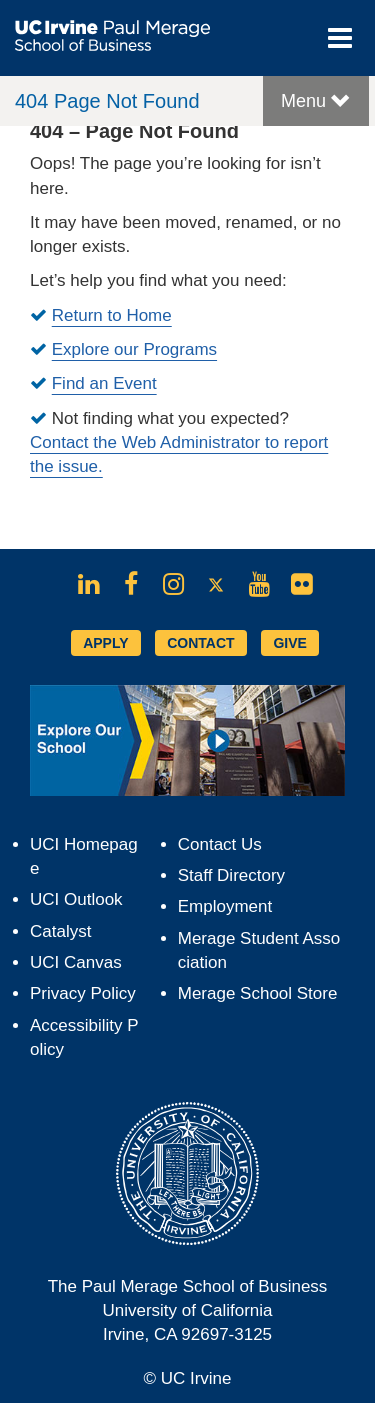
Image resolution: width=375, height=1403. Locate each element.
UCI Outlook (76, 899)
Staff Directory (231, 875)
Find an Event (104, 383)
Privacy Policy (83, 993)
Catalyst (60, 931)
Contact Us (220, 844)
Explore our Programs (134, 349)
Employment (225, 906)
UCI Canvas (76, 962)
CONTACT (200, 643)
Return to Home (112, 315)
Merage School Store (258, 993)
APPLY (105, 643)
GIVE (289, 643)
